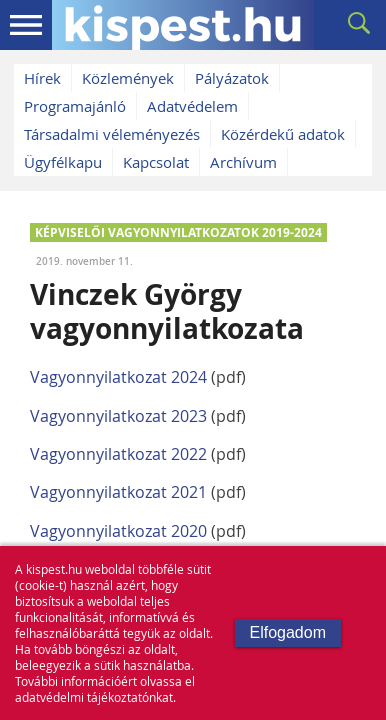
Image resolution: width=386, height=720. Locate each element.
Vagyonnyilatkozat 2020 (118, 531)
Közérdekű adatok (283, 134)
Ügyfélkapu (63, 162)
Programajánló (75, 106)
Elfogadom (288, 632)
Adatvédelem (192, 106)
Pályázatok (232, 78)
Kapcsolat (156, 162)
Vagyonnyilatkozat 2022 (118, 454)
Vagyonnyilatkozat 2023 (118, 416)
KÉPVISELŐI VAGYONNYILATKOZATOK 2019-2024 (178, 232)
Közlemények (128, 78)
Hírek (42, 78)
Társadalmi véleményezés (112, 134)
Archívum (243, 162)
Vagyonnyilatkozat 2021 (118, 492)
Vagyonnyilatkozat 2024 (118, 377)
